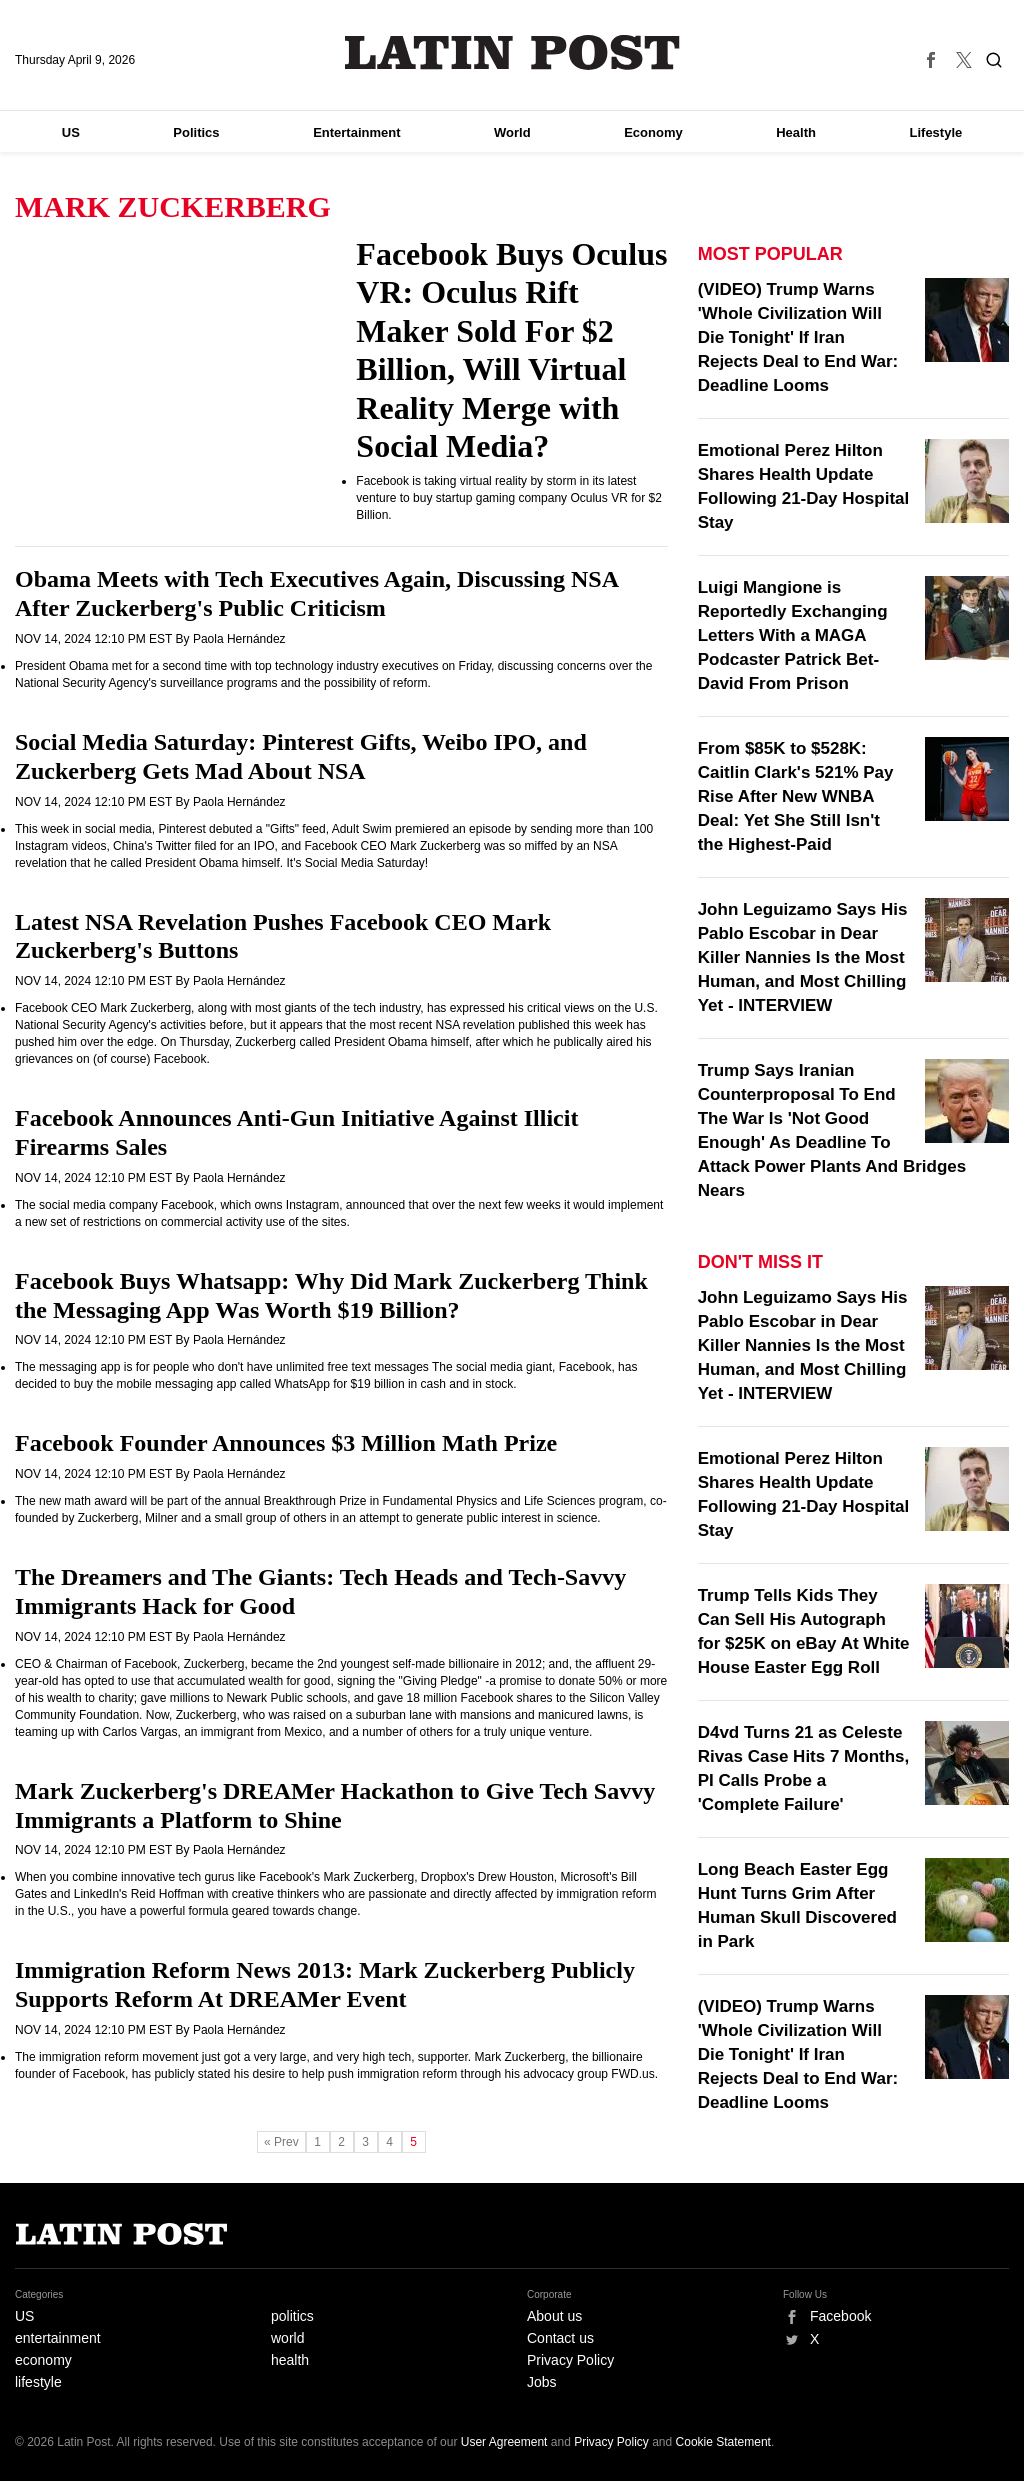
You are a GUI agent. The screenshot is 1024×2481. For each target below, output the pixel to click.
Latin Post (512, 52)
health (290, 2360)
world (287, 2338)
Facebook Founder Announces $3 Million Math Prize (286, 1443)
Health (796, 132)
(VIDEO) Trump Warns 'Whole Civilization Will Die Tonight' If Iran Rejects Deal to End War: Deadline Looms (798, 337)
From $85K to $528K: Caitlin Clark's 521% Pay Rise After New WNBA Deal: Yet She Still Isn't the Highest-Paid (796, 796)
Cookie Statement (723, 2442)
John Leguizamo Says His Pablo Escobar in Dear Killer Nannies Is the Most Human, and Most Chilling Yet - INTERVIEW (803, 957)
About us (554, 2316)
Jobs (542, 2382)
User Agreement (504, 2442)
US (71, 132)
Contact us (560, 2338)
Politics (196, 132)
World (512, 132)
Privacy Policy (570, 2360)
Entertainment (356, 132)
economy (43, 2360)
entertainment (58, 2338)
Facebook (840, 2316)
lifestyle (38, 2382)
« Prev (281, 2142)
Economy (653, 132)
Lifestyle (936, 132)
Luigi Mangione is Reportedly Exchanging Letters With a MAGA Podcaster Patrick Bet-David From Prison (793, 635)
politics (292, 2316)
